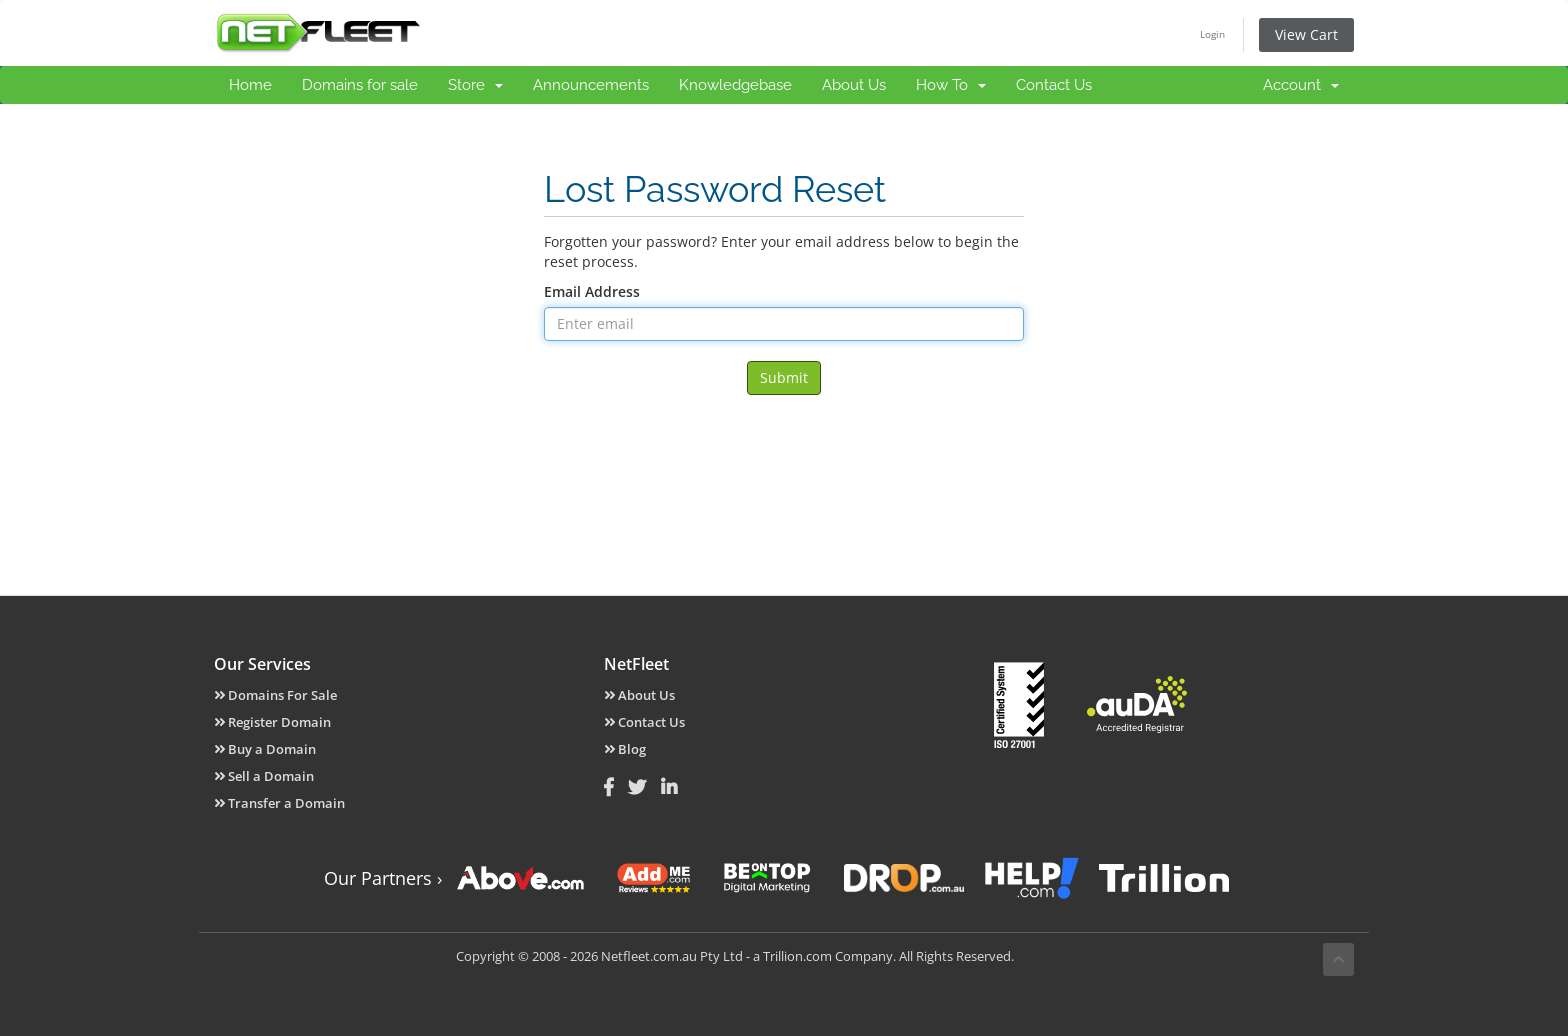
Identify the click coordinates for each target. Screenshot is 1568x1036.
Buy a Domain (265, 749)
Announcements (591, 85)
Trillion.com (797, 956)
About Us (854, 85)
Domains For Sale (275, 695)
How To (951, 85)
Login (1212, 34)
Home (250, 85)
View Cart (1306, 34)
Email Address (592, 291)
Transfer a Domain (279, 803)
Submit (784, 377)
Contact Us (1054, 85)
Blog (625, 749)
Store (475, 85)
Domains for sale (360, 85)
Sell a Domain (264, 776)
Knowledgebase (735, 85)
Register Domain (272, 722)
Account (1301, 85)
